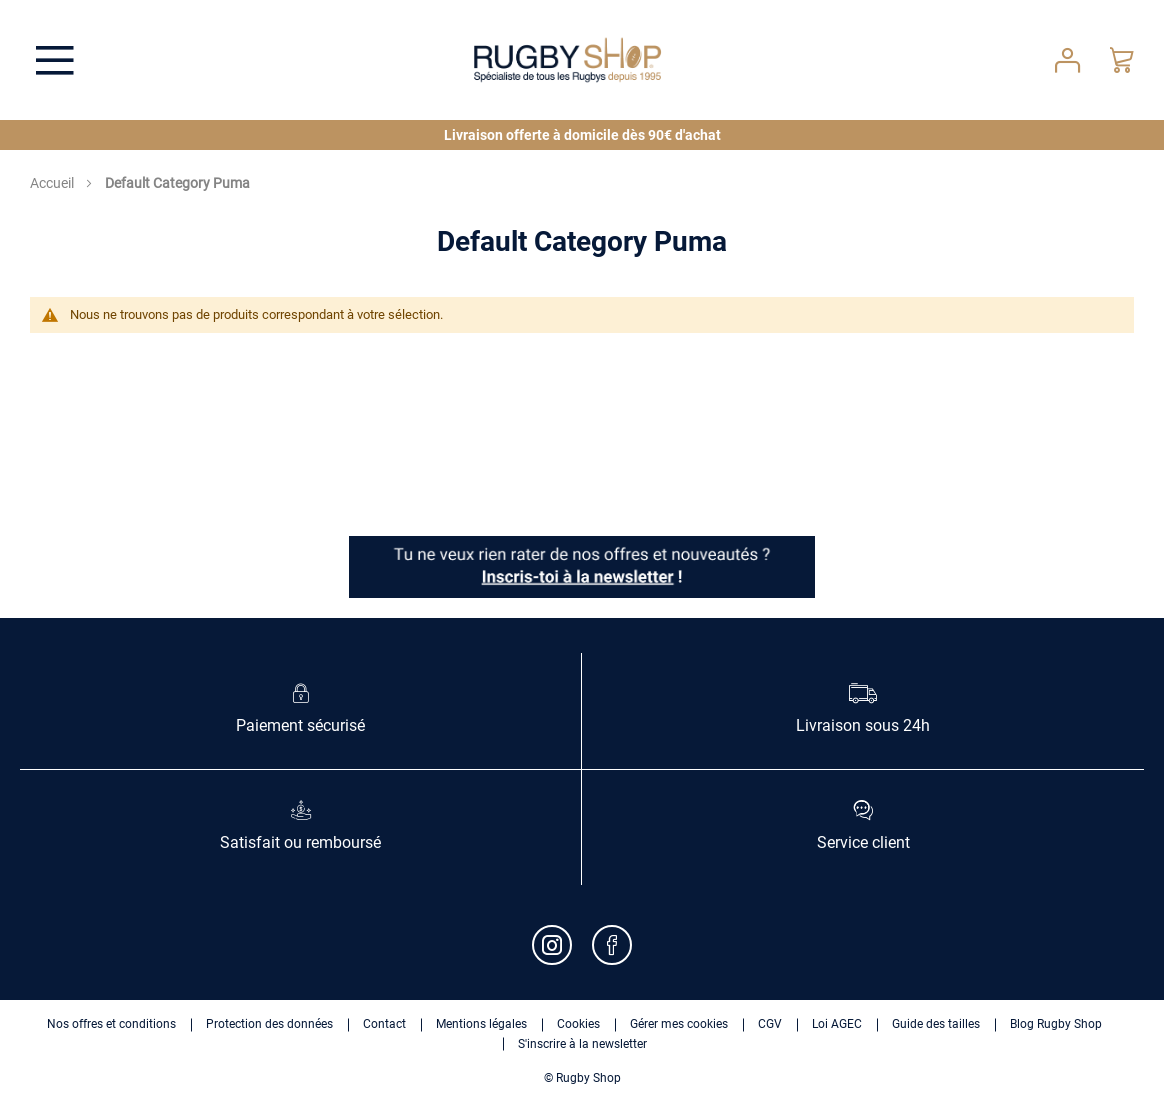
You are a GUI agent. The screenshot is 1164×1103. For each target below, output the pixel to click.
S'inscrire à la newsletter (582, 1044)
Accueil (53, 183)
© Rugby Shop (582, 1078)
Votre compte (1067, 60)
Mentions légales (481, 1024)
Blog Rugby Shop (1056, 1024)
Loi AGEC (837, 1024)
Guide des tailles (936, 1024)
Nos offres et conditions (111, 1024)
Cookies (578, 1024)
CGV (770, 1024)
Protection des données (269, 1024)
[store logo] (568, 60)
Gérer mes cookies (679, 1024)
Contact (384, 1024)
